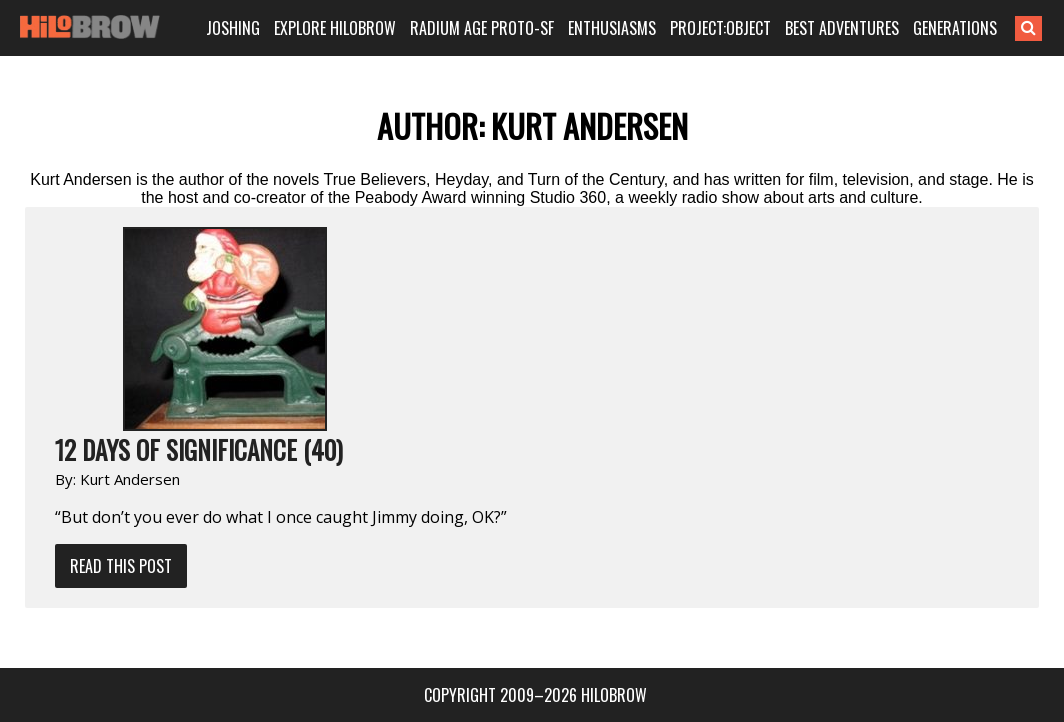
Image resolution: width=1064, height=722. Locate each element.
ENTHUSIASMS (616, 28)
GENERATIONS (955, 28)
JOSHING (242, 28)
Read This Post (121, 566)
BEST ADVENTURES (844, 28)
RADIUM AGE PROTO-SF (487, 28)
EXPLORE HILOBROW (343, 28)
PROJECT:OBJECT (724, 28)
